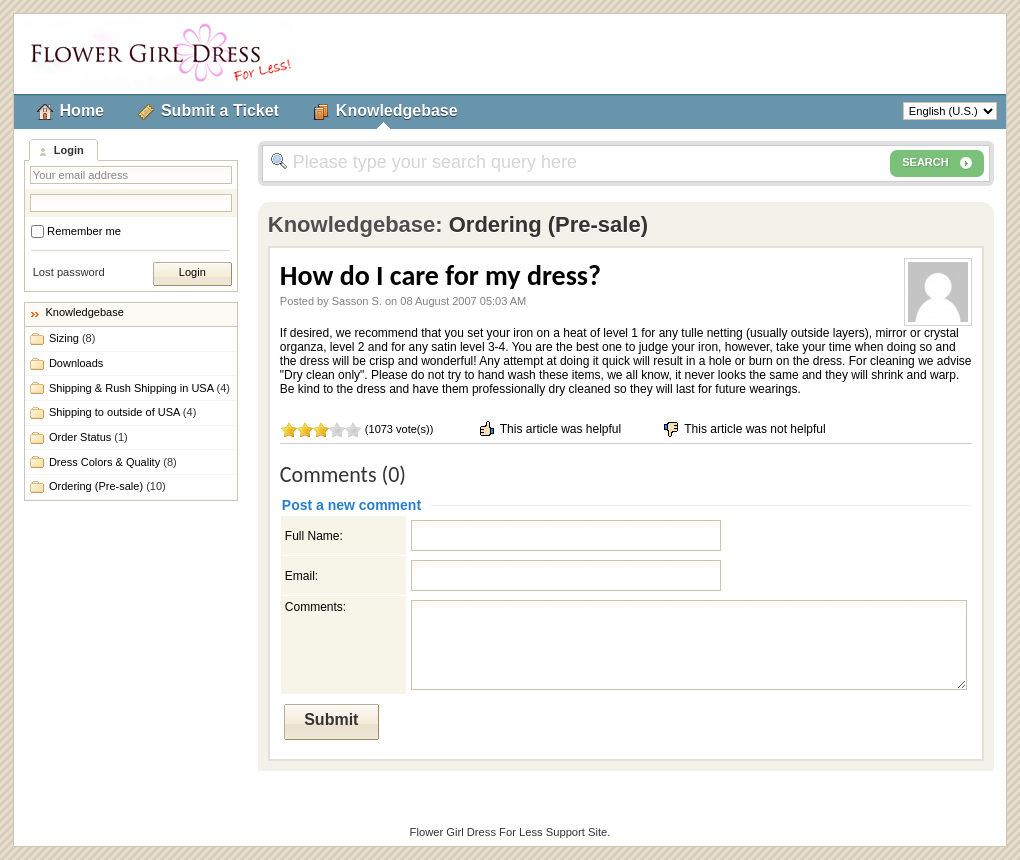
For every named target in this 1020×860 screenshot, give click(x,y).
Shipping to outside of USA (122, 412)
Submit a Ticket (220, 110)
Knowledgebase (397, 110)
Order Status (88, 437)
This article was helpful (549, 429)
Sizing (72, 338)
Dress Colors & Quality (113, 462)
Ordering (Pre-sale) (107, 486)
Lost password (69, 272)
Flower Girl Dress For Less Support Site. (510, 832)
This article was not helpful (743, 429)
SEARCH (937, 163)
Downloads (76, 363)
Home (82, 110)
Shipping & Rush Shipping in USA (139, 388)
